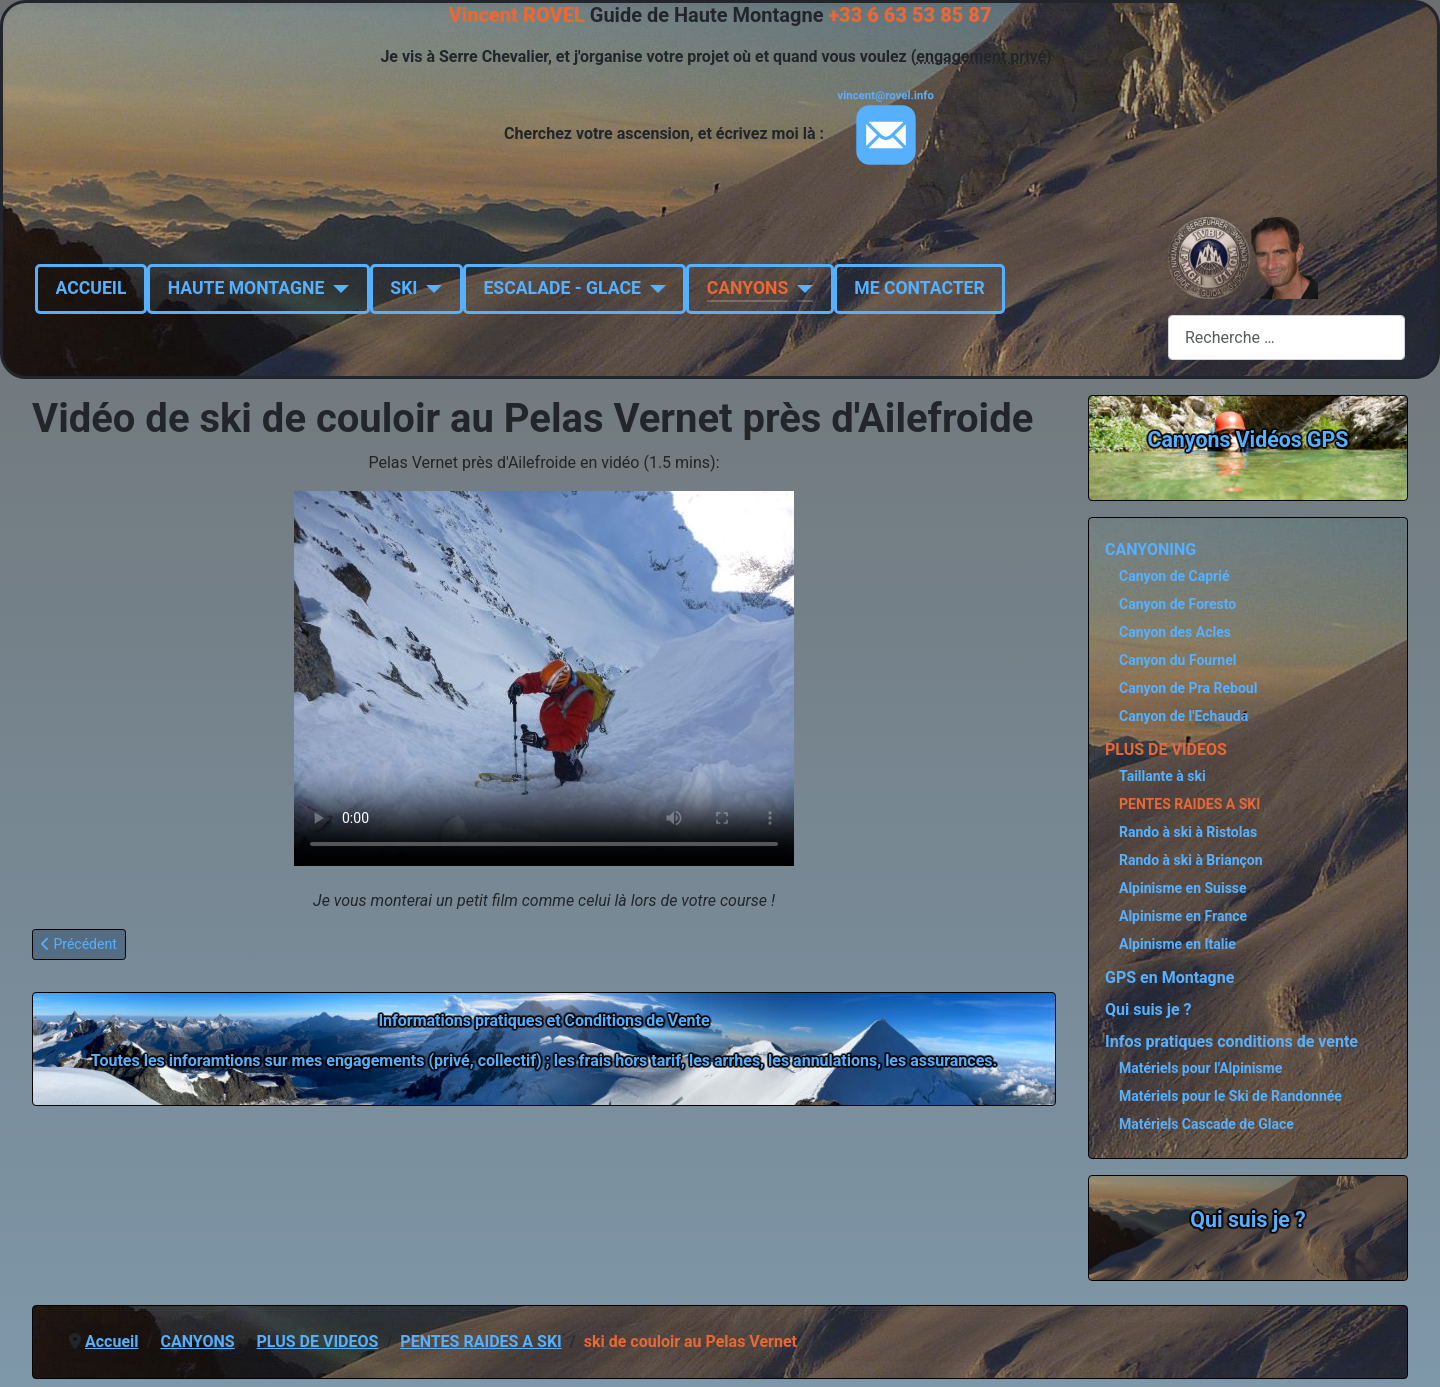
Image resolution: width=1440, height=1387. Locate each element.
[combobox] (1286, 337)
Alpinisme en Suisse (1183, 888)
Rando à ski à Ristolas (1188, 832)
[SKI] (429, 288)
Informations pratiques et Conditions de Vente (543, 1020)
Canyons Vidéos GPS (1248, 439)
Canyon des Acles (1175, 632)
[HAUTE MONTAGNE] (336, 288)
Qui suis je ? (1148, 1009)
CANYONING (1150, 549)
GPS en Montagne (1169, 977)
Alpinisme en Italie (1177, 944)
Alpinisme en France (1183, 916)
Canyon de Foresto (1177, 604)
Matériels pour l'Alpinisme (1200, 1068)
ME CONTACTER (919, 288)
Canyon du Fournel (1177, 660)
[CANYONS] (800, 288)
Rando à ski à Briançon (1191, 860)
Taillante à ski (1162, 776)
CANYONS (748, 288)
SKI (403, 288)
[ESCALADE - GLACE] (653, 288)
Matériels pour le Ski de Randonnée (1230, 1096)
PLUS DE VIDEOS (1166, 749)
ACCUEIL (91, 288)
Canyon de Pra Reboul (1188, 688)
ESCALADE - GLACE (561, 288)
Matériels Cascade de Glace (1206, 1124)
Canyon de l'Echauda (1183, 716)
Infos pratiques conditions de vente (1231, 1041)
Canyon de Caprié (1174, 576)
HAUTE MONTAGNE (246, 288)
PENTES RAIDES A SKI (1189, 804)
